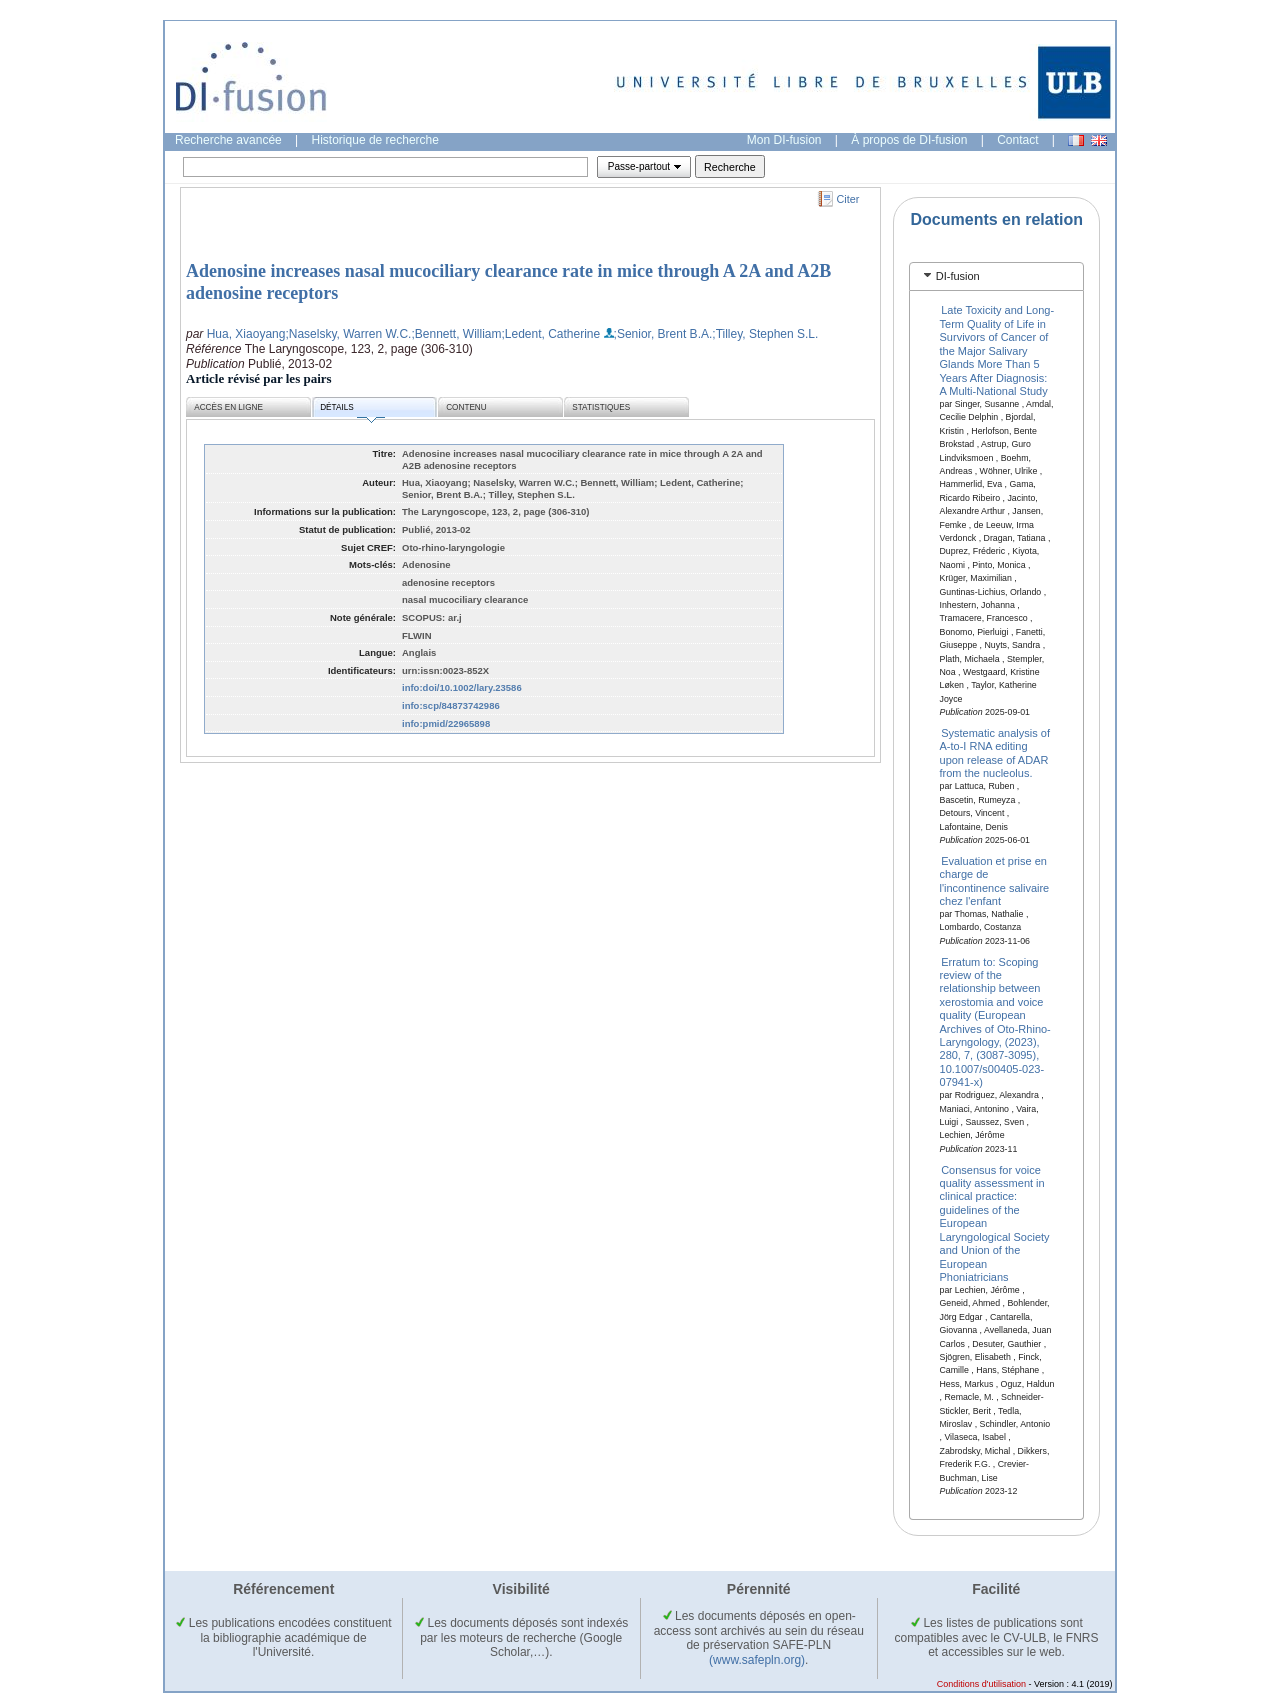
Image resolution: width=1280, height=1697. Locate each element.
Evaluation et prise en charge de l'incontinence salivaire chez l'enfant (995, 880)
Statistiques (601, 407)
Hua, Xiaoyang (246, 334)
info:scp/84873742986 (451, 705)
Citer (848, 199)
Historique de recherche (375, 140)
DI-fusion (958, 276)
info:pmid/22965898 (446, 723)
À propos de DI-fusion (909, 140)
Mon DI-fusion (784, 140)
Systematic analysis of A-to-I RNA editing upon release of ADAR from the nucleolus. (995, 753)
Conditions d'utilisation (981, 1684)
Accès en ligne (228, 407)
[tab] (996, 276)
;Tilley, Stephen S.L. (765, 334)
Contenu (466, 407)
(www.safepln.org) (757, 1660)
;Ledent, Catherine (550, 334)
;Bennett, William (456, 334)
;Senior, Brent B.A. (663, 334)
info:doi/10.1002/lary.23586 (462, 687)
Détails (352, 410)
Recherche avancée (228, 140)
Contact (1017, 140)
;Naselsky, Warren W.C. (348, 334)
